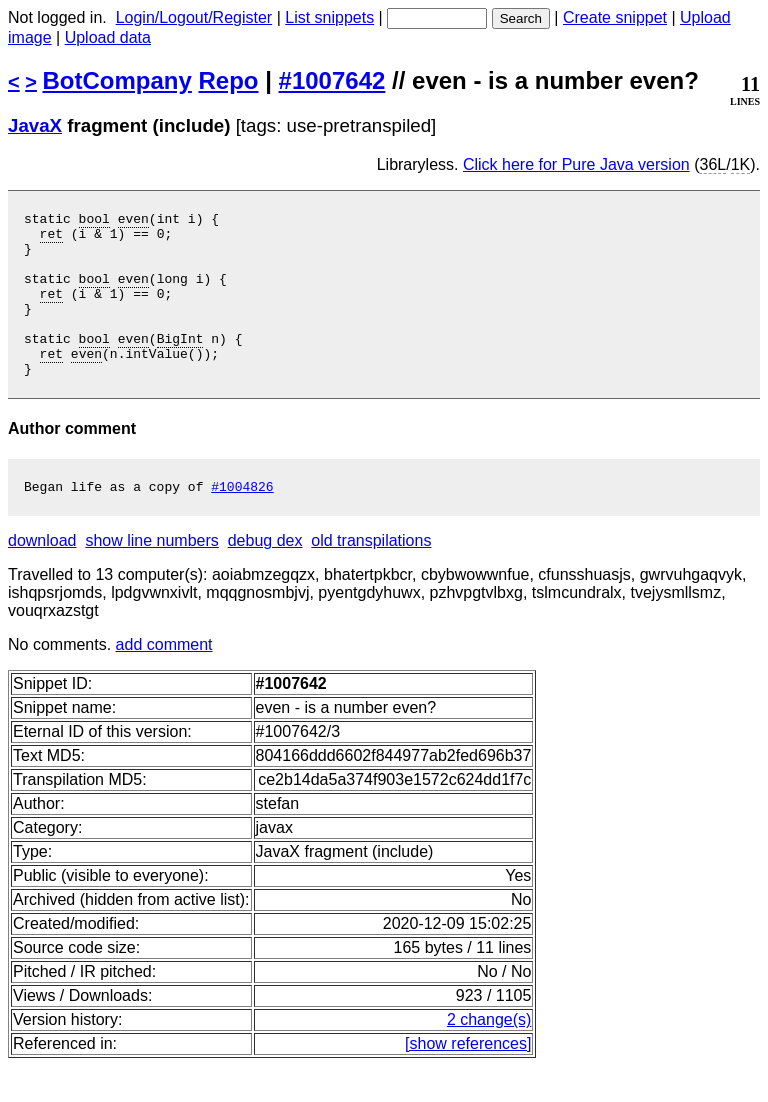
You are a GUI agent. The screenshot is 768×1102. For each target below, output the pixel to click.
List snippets (329, 17)
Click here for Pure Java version (576, 164)
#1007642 (332, 80)
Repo (229, 80)
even (133, 221)
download (42, 576)
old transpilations (371, 576)
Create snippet (615, 17)
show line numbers (151, 576)
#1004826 (242, 522)
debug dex (265, 576)
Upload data (108, 37)
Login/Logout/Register (194, 17)
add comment (164, 680)
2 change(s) (489, 1055)
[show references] (468, 1079)
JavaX (35, 125)
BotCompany (117, 80)
